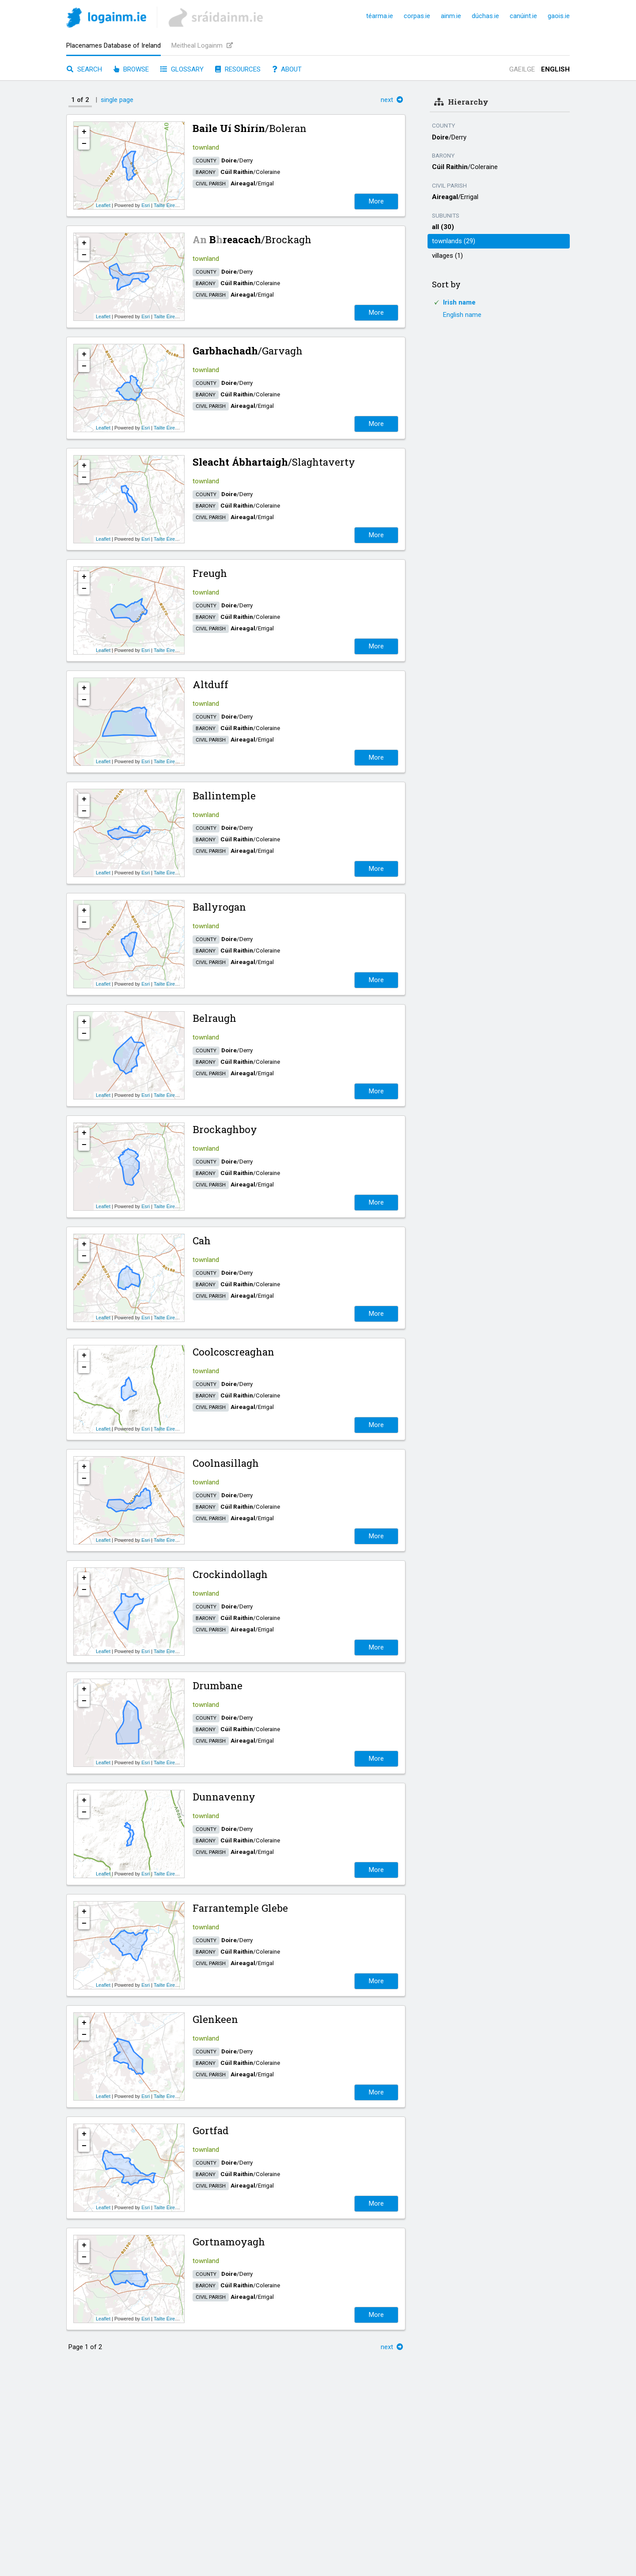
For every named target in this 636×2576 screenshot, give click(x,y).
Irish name (459, 302)
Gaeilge (522, 69)
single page (117, 100)
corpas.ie (417, 16)
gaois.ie (559, 16)
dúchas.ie (485, 16)
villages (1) (447, 256)
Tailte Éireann (168, 205)
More (376, 201)
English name (462, 315)
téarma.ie (379, 16)
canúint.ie (523, 16)
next (392, 100)
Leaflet (103, 205)
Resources (238, 69)
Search (84, 69)
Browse (131, 69)
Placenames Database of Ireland (113, 45)
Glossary (182, 69)
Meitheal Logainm (202, 45)
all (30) (443, 227)
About (287, 69)
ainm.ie (451, 16)
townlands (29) (453, 241)
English (555, 69)
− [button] (84, 144)
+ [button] (84, 132)
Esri (145, 205)
